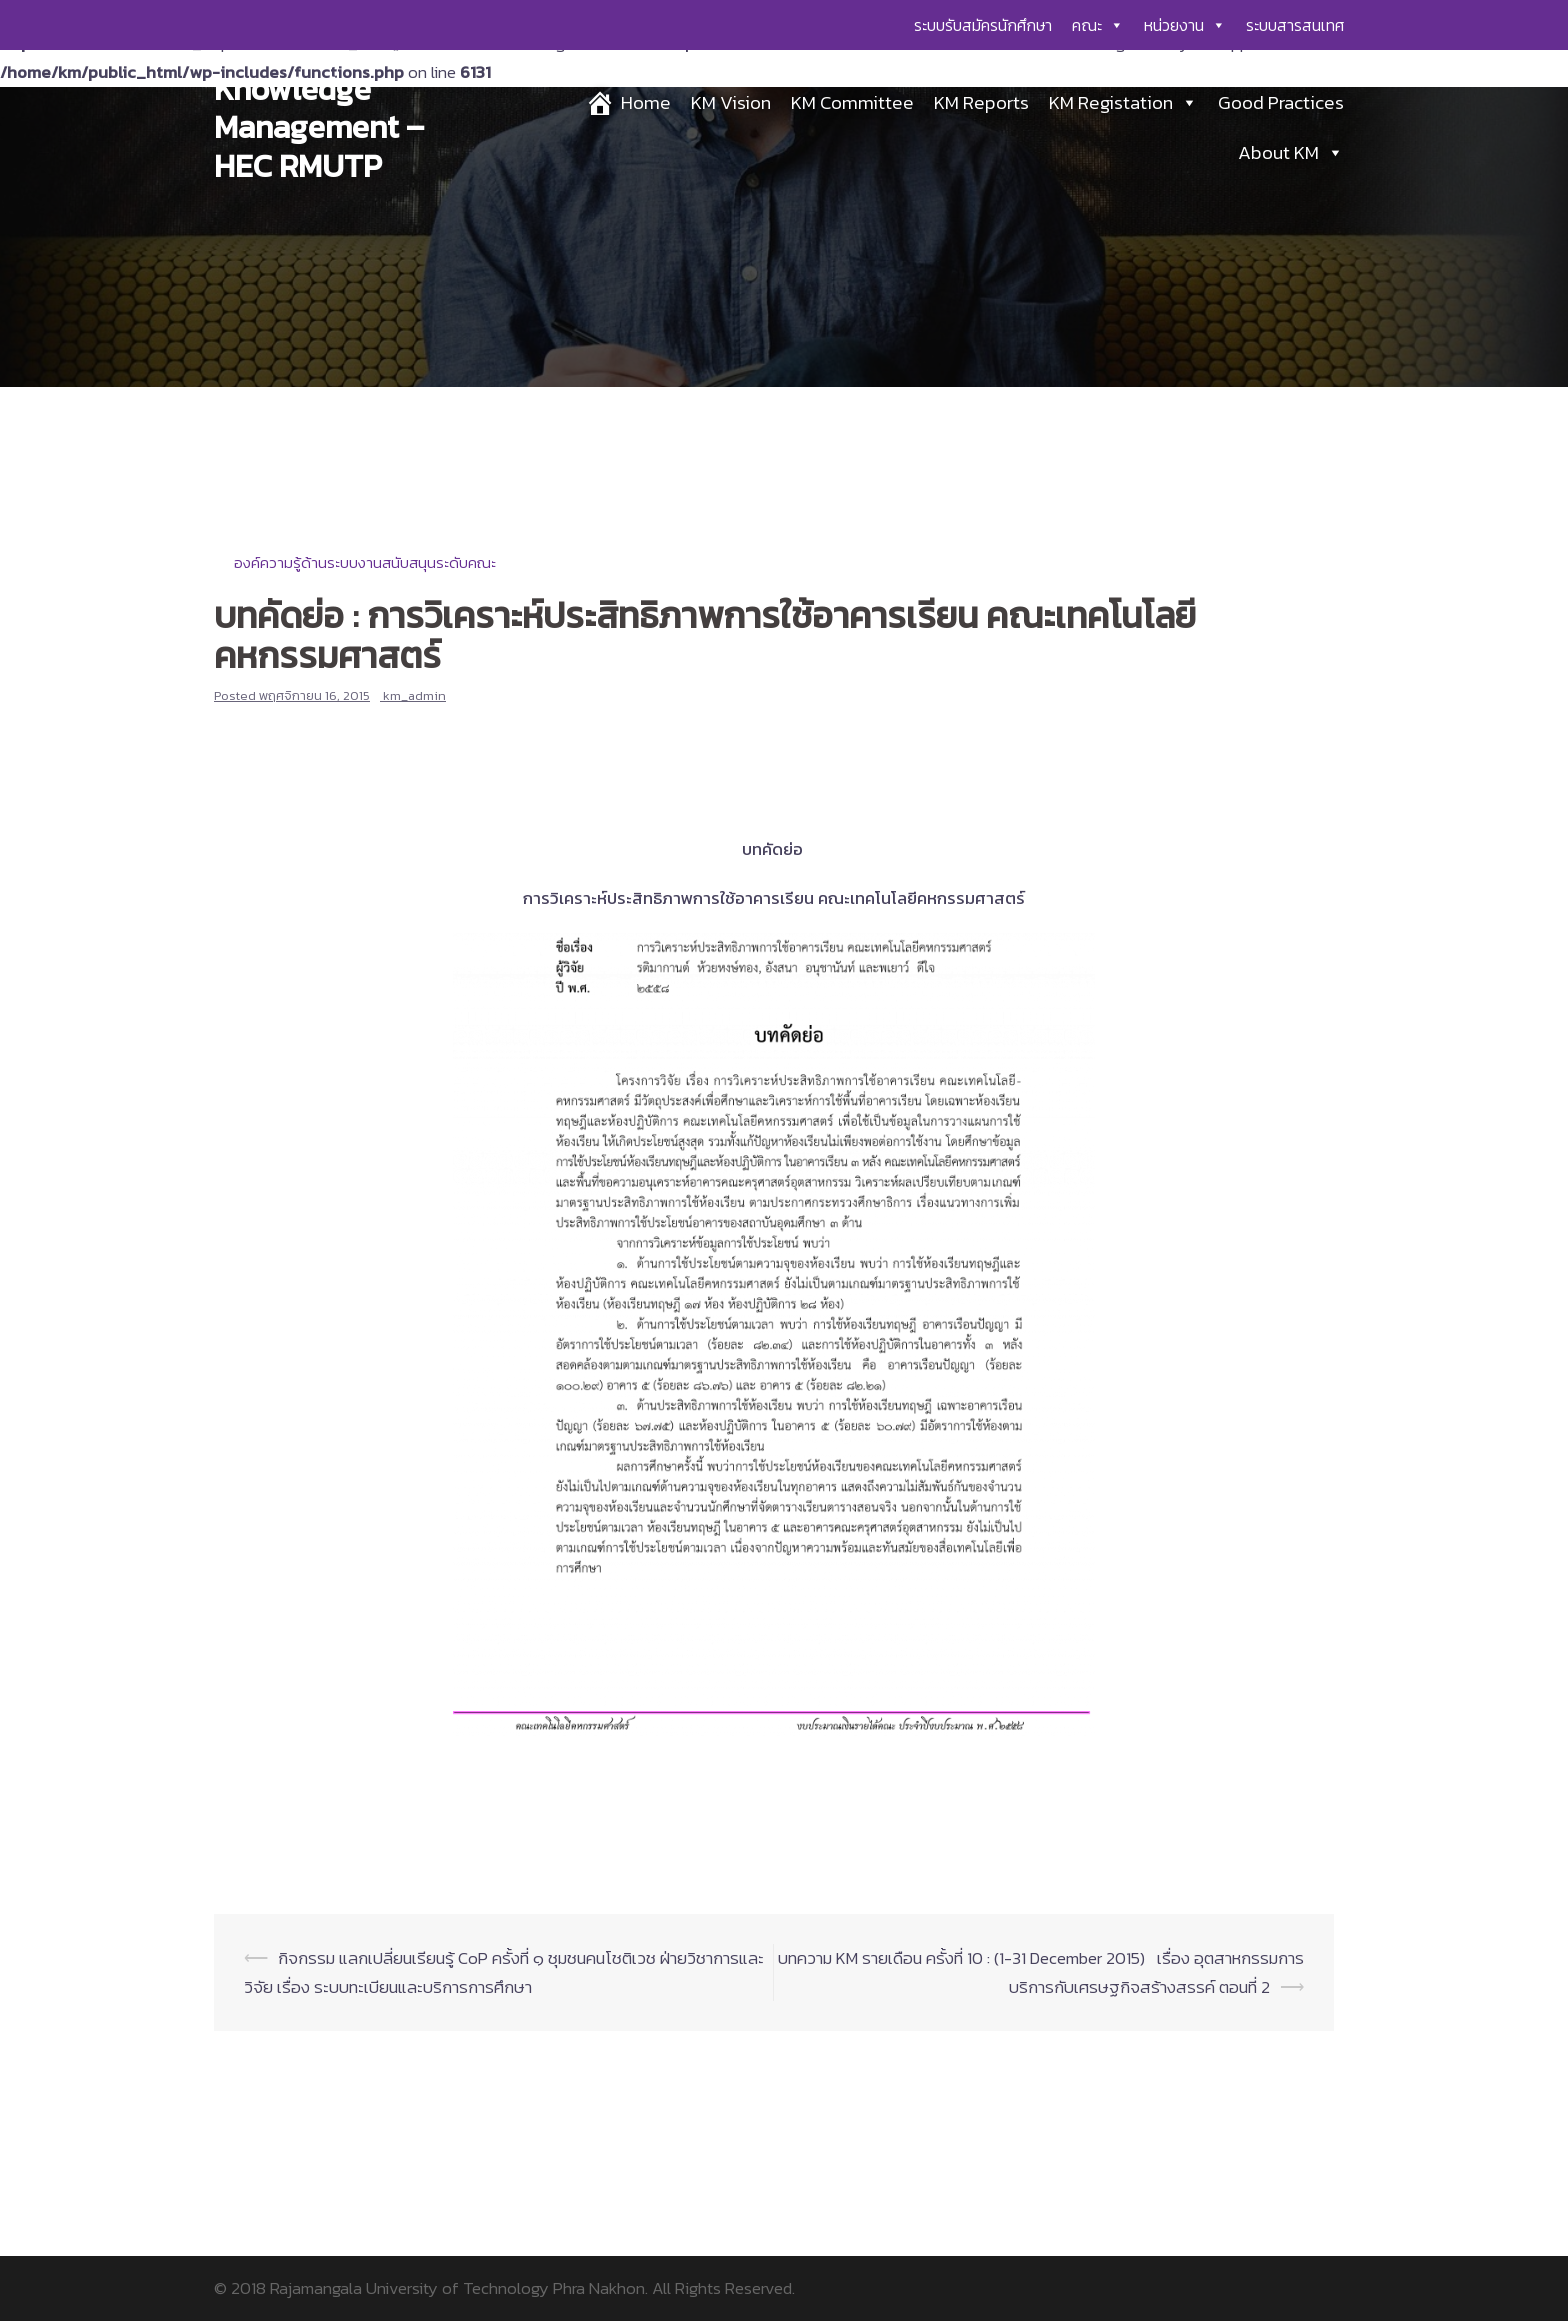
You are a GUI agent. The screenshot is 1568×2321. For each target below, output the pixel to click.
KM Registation (1123, 102)
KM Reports (981, 102)
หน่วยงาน (1185, 25)
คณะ (1098, 25)
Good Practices (1281, 102)
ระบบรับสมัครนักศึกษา (983, 25)
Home (646, 102)
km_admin (414, 695)
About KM (1291, 152)
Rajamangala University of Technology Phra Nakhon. (459, 2288)
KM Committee (852, 102)
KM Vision (731, 102)
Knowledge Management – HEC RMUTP (319, 127)
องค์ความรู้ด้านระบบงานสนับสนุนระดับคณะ (365, 562)
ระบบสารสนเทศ (1295, 25)
